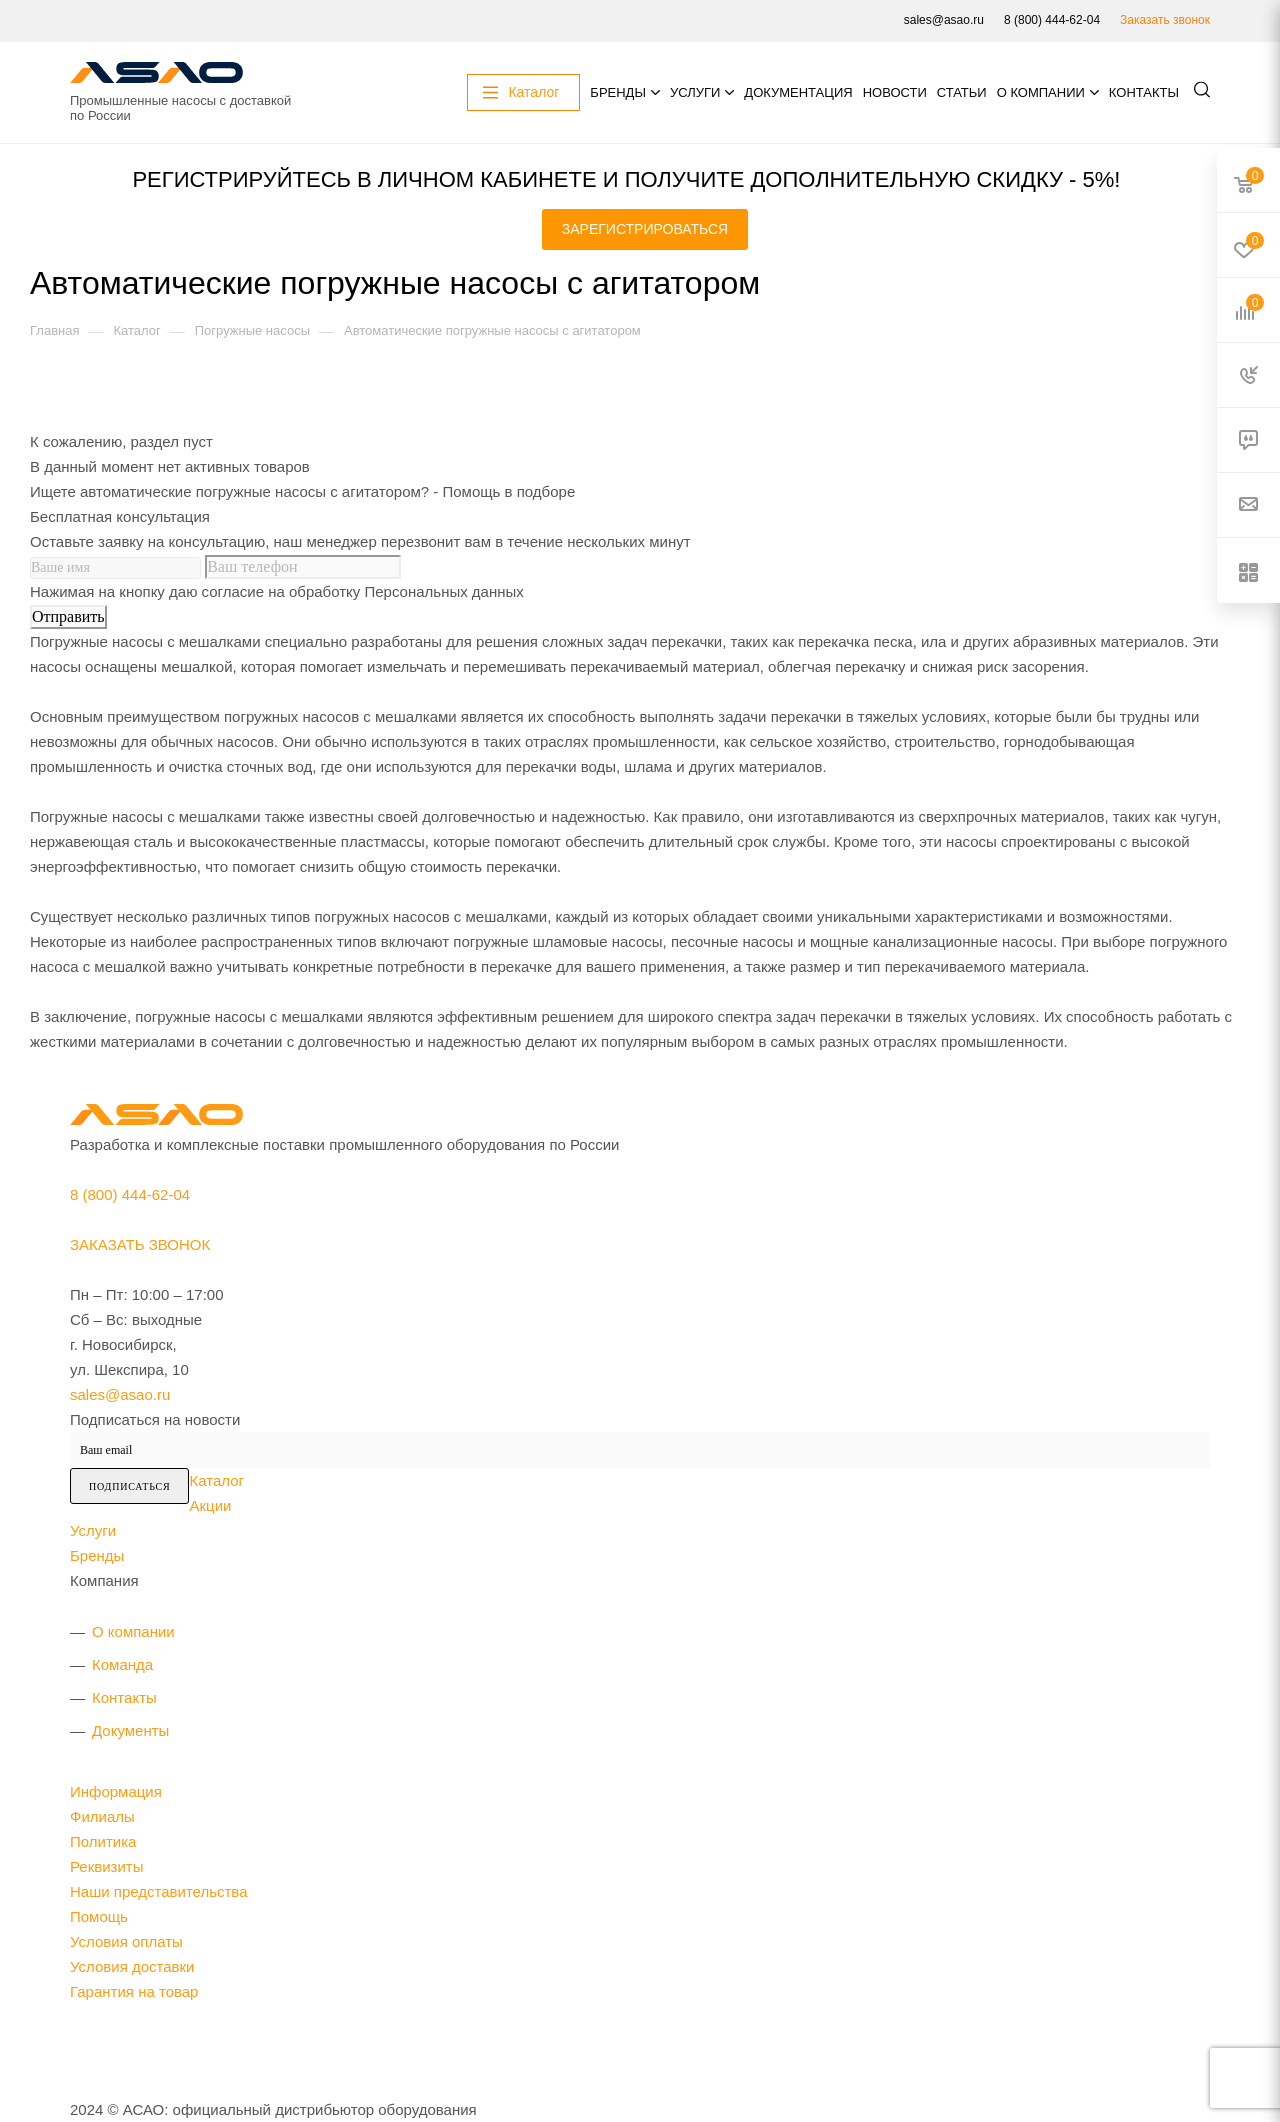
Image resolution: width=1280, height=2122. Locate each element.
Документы (130, 1730)
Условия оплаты (126, 1941)
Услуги (695, 92)
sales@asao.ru (944, 20)
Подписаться (129, 1486)
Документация (798, 92)
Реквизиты (107, 1866)
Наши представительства (159, 1891)
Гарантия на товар (134, 1991)
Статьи (962, 92)
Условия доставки (132, 1966)
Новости (895, 92)
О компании (1041, 92)
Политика (103, 1841)
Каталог (216, 1480)
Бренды (618, 92)
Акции (210, 1505)
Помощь (99, 1916)
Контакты (1144, 92)
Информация (116, 1791)
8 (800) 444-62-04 (1052, 20)
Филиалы (102, 1816)
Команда (122, 1664)
